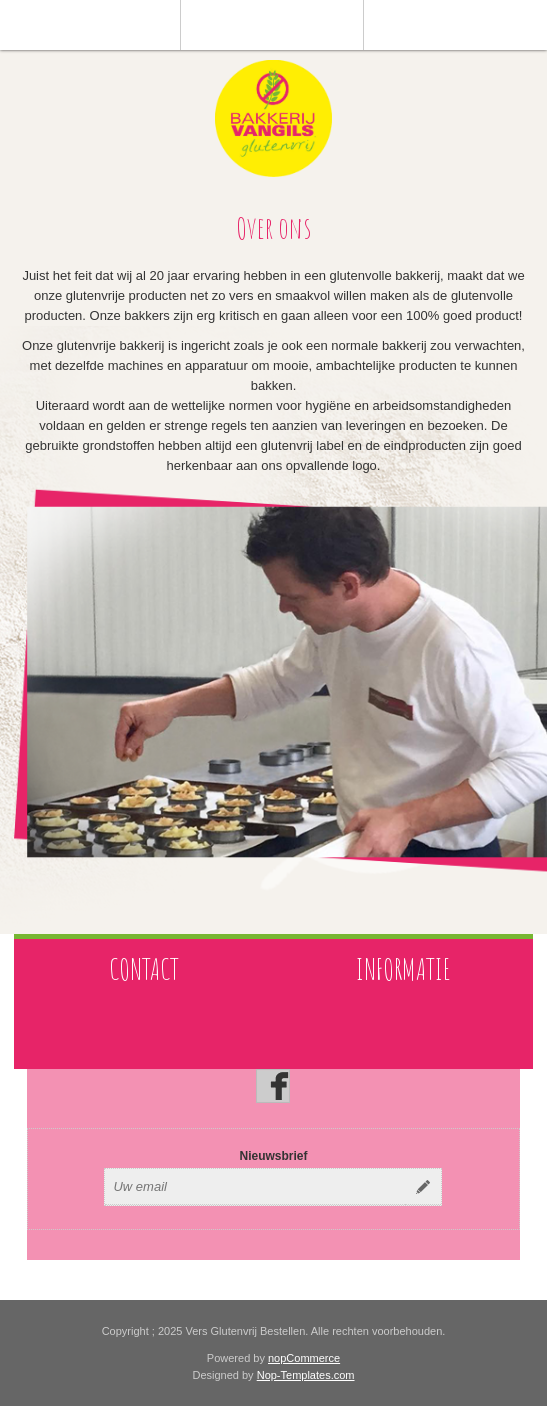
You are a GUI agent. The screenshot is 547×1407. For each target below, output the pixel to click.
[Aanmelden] (255, 1187)
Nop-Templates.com (306, 1375)
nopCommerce (304, 1358)
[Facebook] (273, 1086)
